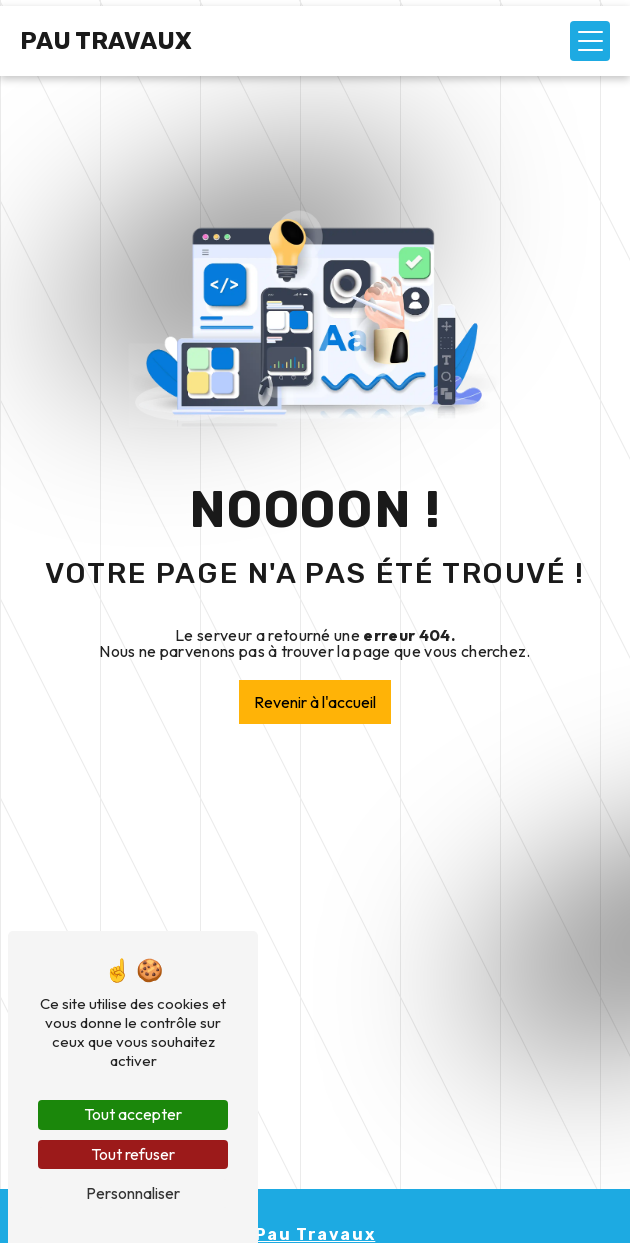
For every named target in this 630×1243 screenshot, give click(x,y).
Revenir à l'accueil (315, 702)
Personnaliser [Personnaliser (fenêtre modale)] (133, 1193)
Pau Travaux (106, 41)
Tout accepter (133, 1114)
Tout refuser (133, 1154)
